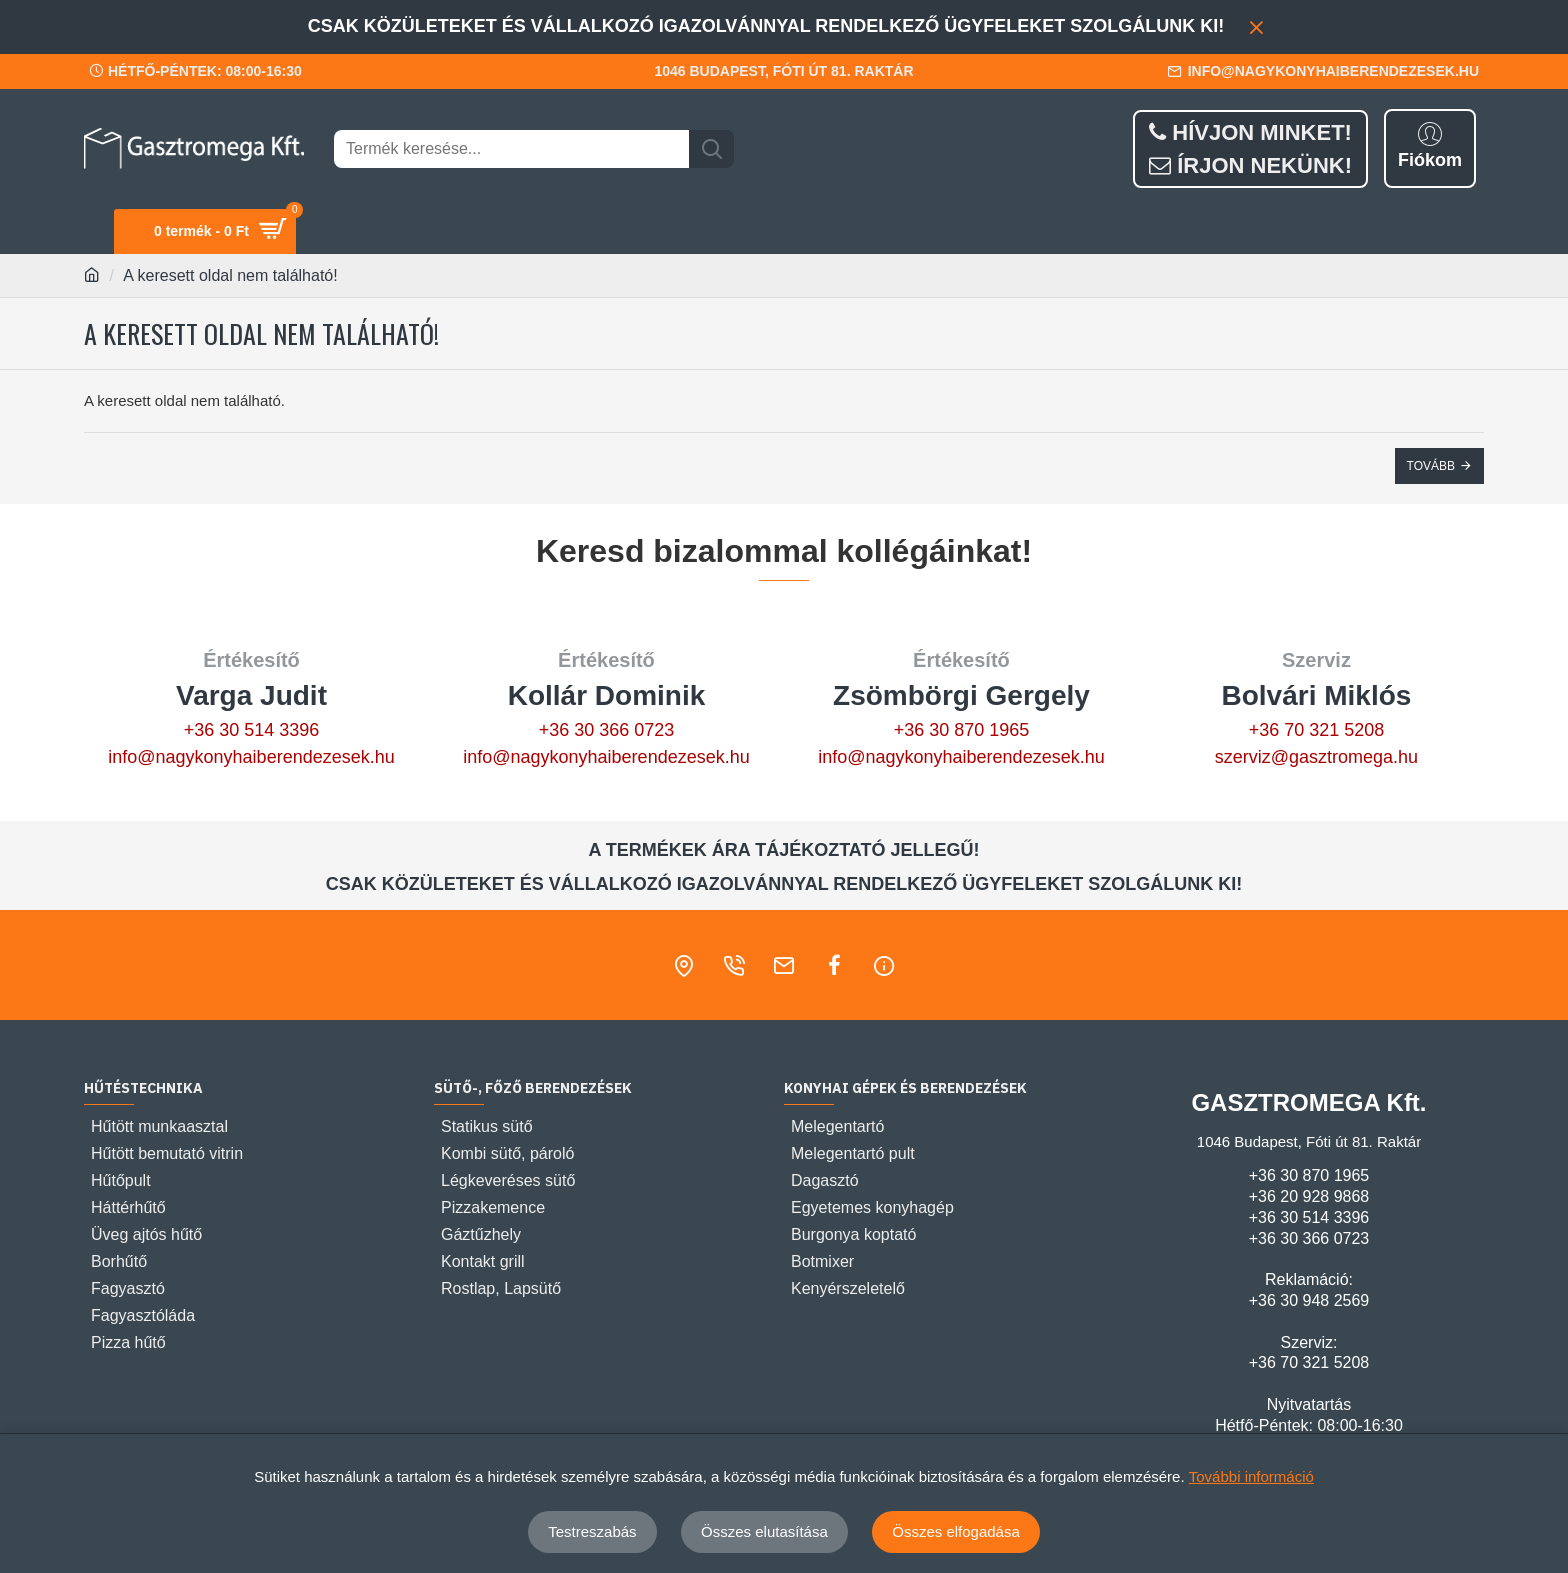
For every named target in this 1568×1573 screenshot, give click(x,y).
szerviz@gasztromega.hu (1316, 757)
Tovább (1431, 466)
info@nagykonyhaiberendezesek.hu (251, 757)
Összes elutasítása (764, 1531)
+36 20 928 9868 (1309, 1196)
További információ (1251, 1476)
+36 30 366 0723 (607, 730)
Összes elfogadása (956, 1531)
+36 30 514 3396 (252, 730)
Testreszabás (592, 1531)
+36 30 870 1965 (962, 730)
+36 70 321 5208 (1317, 730)
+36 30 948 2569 (1309, 1300)
